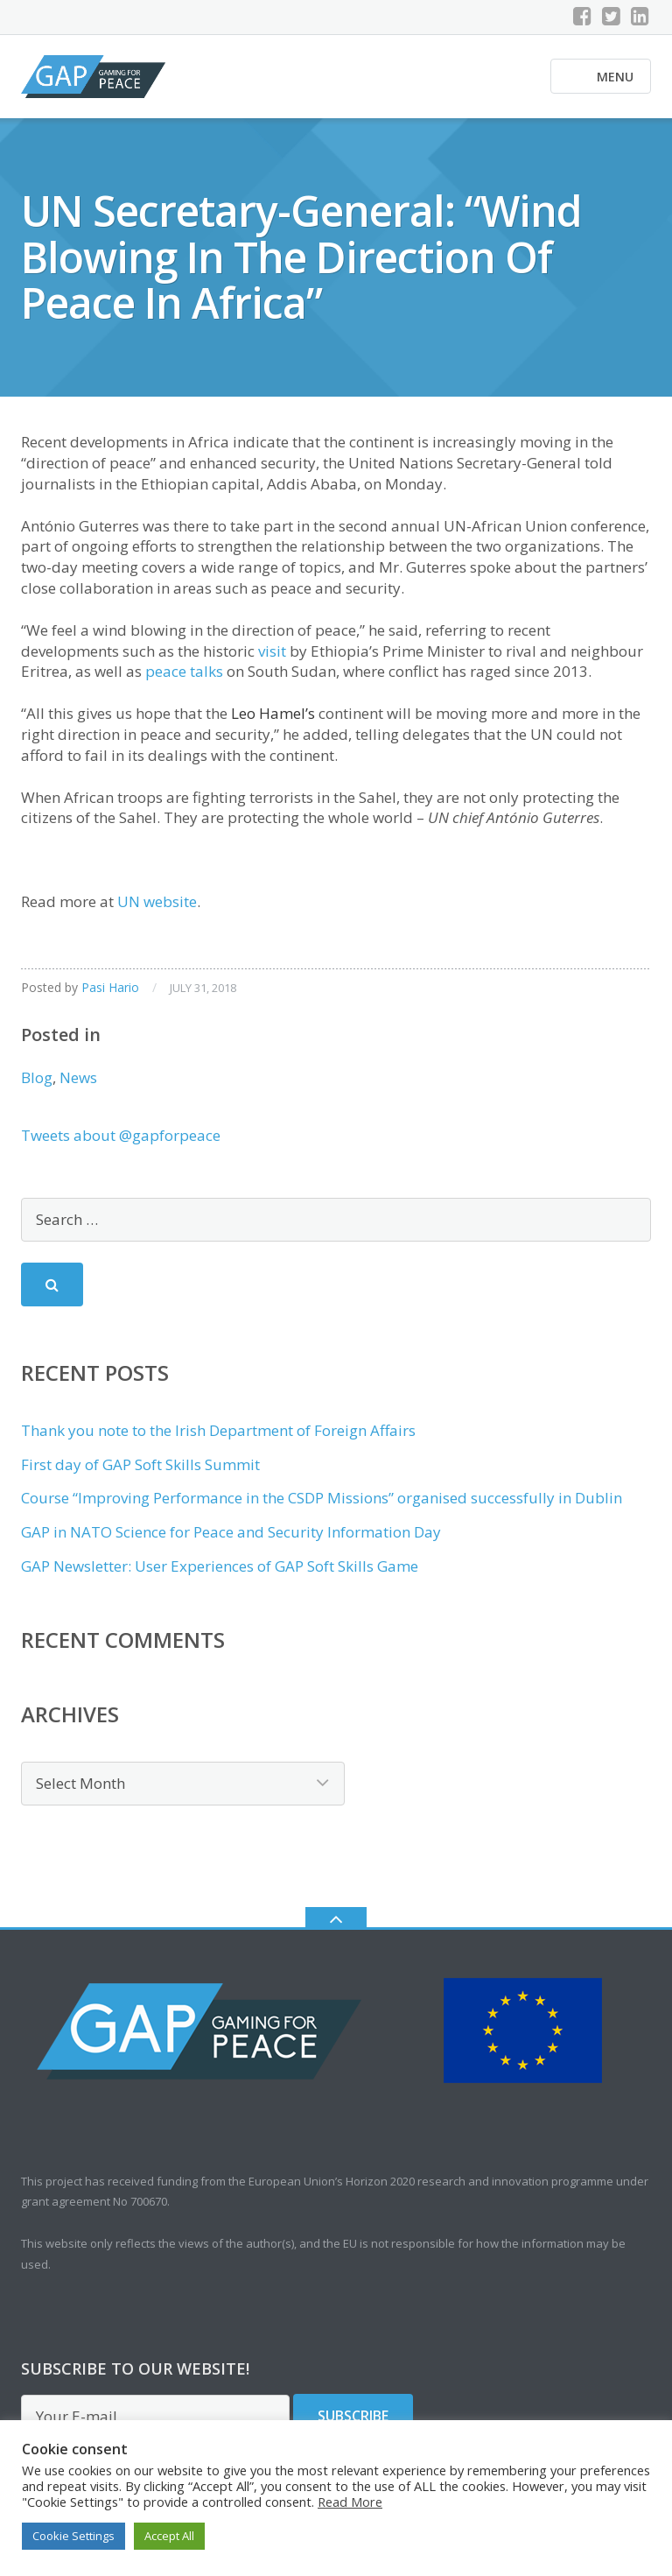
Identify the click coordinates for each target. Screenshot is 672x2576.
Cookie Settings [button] (73, 2536)
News (78, 1083)
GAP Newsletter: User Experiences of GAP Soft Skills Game (219, 1571)
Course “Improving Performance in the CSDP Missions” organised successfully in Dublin (321, 1503)
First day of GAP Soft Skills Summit (140, 1470)
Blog (36, 1083)
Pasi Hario (110, 992)
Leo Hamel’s (273, 718)
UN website (157, 907)
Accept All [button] (169, 2536)
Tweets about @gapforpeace (120, 1140)
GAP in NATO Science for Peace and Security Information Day (231, 1537)
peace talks (184, 676)
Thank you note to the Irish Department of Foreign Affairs (218, 1435)
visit (272, 656)
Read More (350, 2501)
